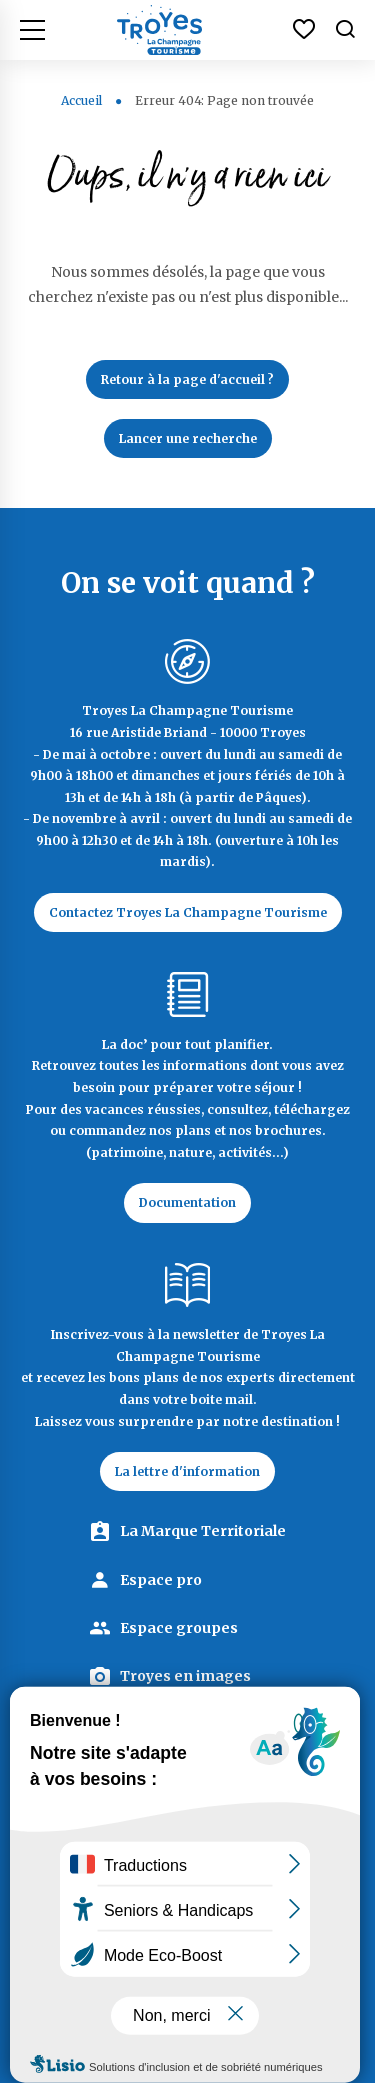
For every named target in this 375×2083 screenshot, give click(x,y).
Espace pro (161, 1580)
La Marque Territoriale (203, 1531)
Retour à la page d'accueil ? (187, 379)
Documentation (187, 1202)
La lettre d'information (187, 1471)
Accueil (81, 100)
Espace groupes (179, 1628)
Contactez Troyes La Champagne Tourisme (188, 912)
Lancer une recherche (188, 438)
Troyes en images (185, 1676)
